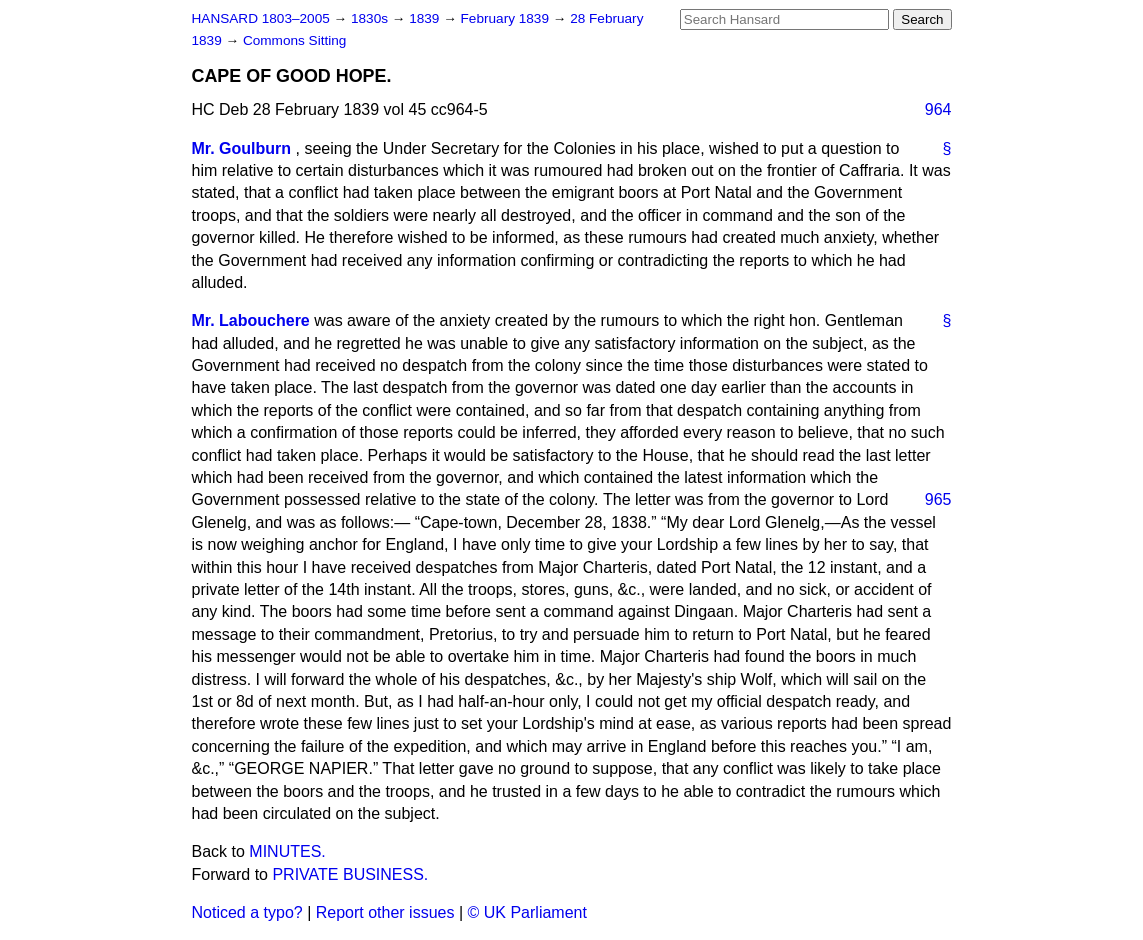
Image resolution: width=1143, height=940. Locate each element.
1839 (426, 18)
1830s (371, 18)
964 (938, 109)
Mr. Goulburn (242, 148)
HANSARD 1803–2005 (261, 18)
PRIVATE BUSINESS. (350, 874)
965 (938, 499)
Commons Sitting (295, 40)
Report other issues (385, 912)
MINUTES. (287, 851)
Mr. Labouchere (251, 320)
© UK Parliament (527, 912)
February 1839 (507, 18)
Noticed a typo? (247, 912)
